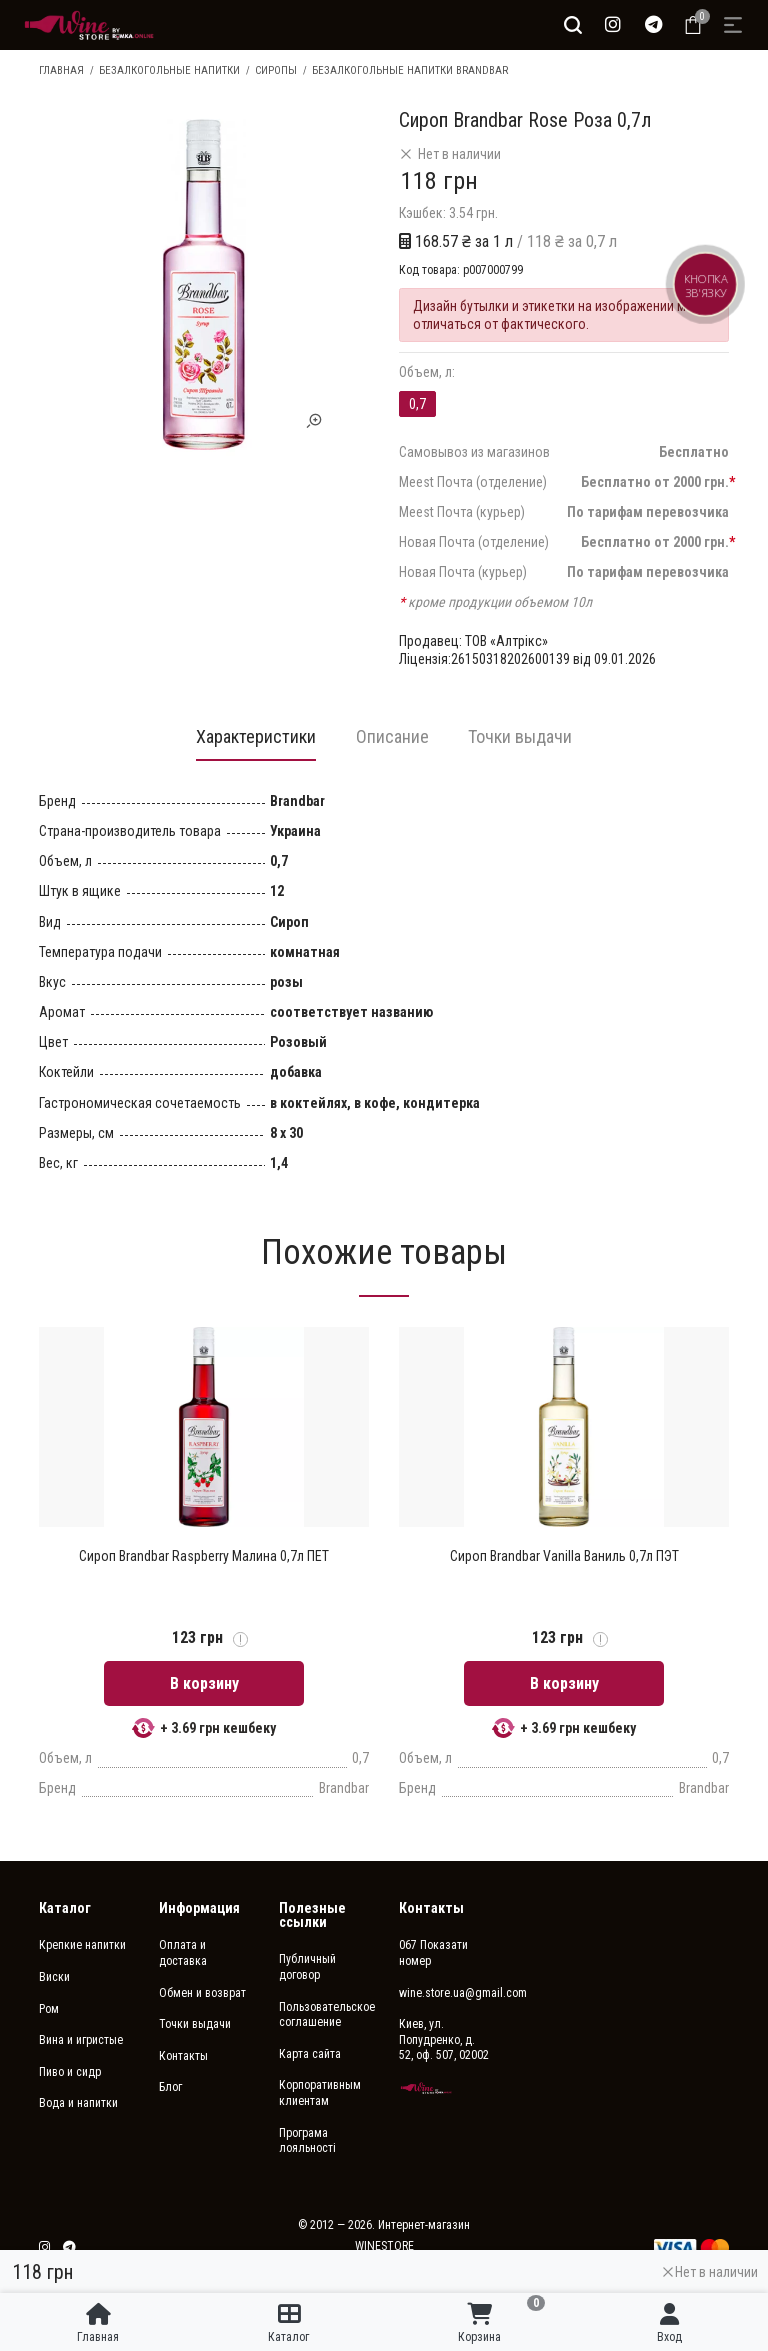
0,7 (417, 404)
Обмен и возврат (202, 1994)
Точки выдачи (195, 2025)
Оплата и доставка (183, 1954)
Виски (54, 1978)
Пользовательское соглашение (324, 2016)
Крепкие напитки (82, 1946)
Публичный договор (307, 1968)
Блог (170, 2088)
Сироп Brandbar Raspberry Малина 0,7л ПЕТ (204, 1557)
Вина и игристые (81, 2041)
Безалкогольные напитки (169, 70)
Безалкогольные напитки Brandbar (410, 70)
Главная (61, 70)
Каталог (65, 1909)
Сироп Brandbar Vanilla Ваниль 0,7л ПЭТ (564, 1557)
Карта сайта (310, 2055)
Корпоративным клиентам (320, 2094)
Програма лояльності (307, 2142)
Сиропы (276, 70)
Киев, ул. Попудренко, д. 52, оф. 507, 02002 (444, 2040)
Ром (49, 2010)
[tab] (256, 742)
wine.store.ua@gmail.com (444, 1994)
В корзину (204, 1684)
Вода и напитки (78, 2104)
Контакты (183, 2057)
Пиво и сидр (70, 2073)
